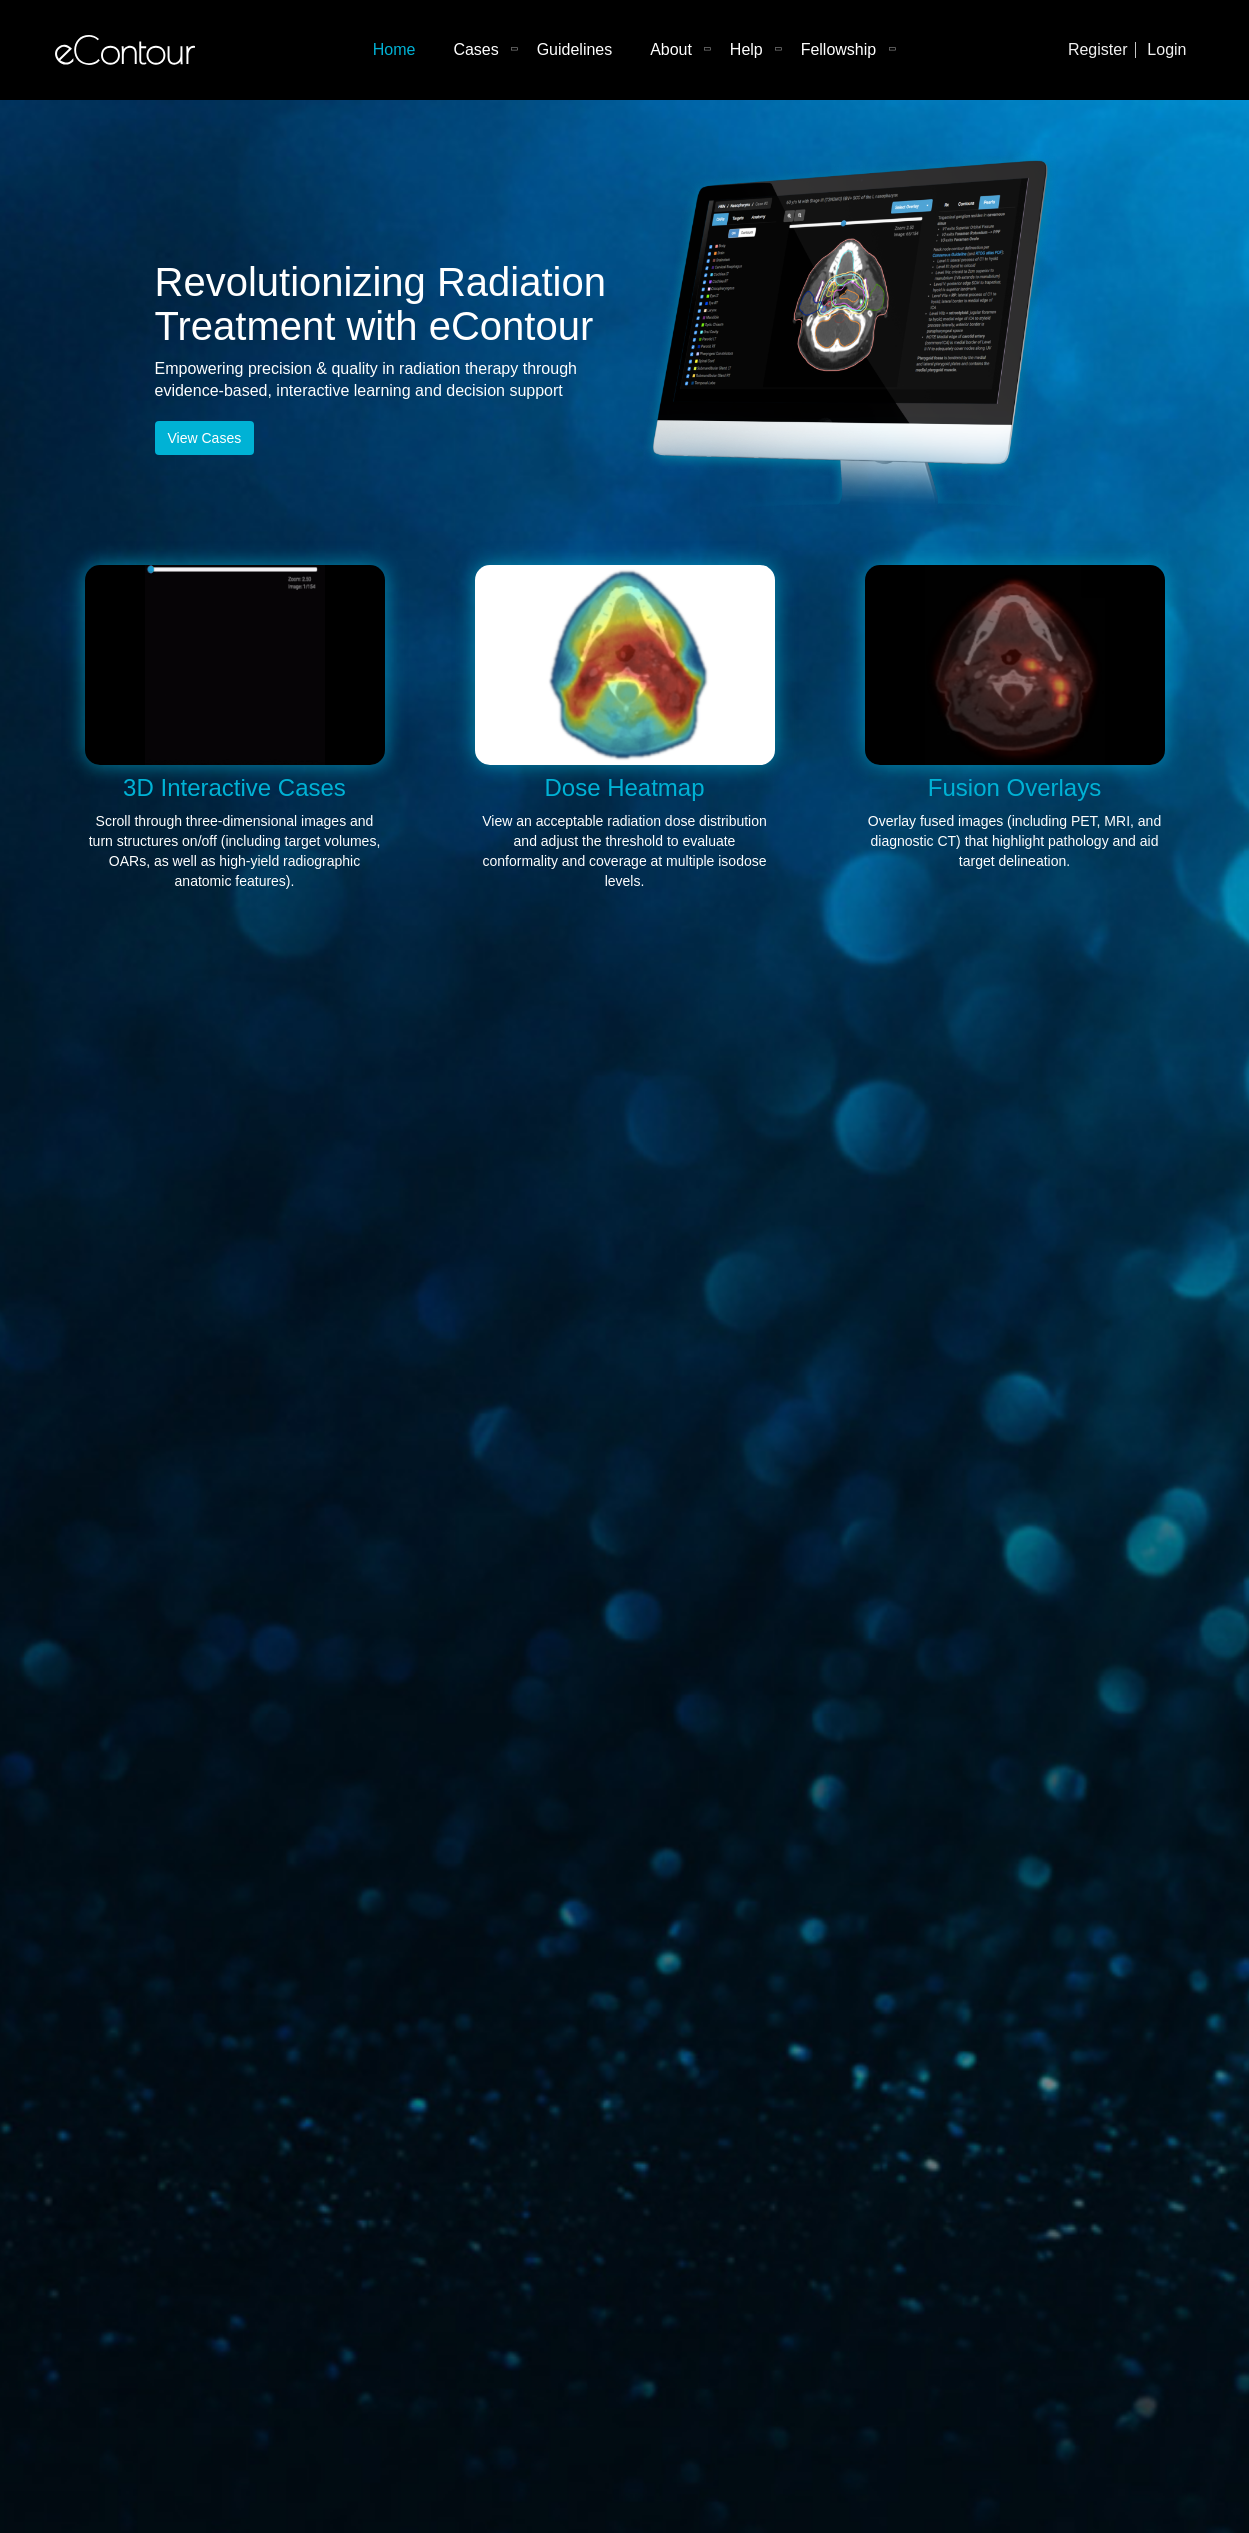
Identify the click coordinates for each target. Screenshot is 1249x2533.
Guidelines (575, 49)
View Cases (205, 438)
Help (746, 49)
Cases (475, 49)
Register (1098, 49)
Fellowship (839, 49)
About (671, 49)
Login (1166, 49)
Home (394, 49)
